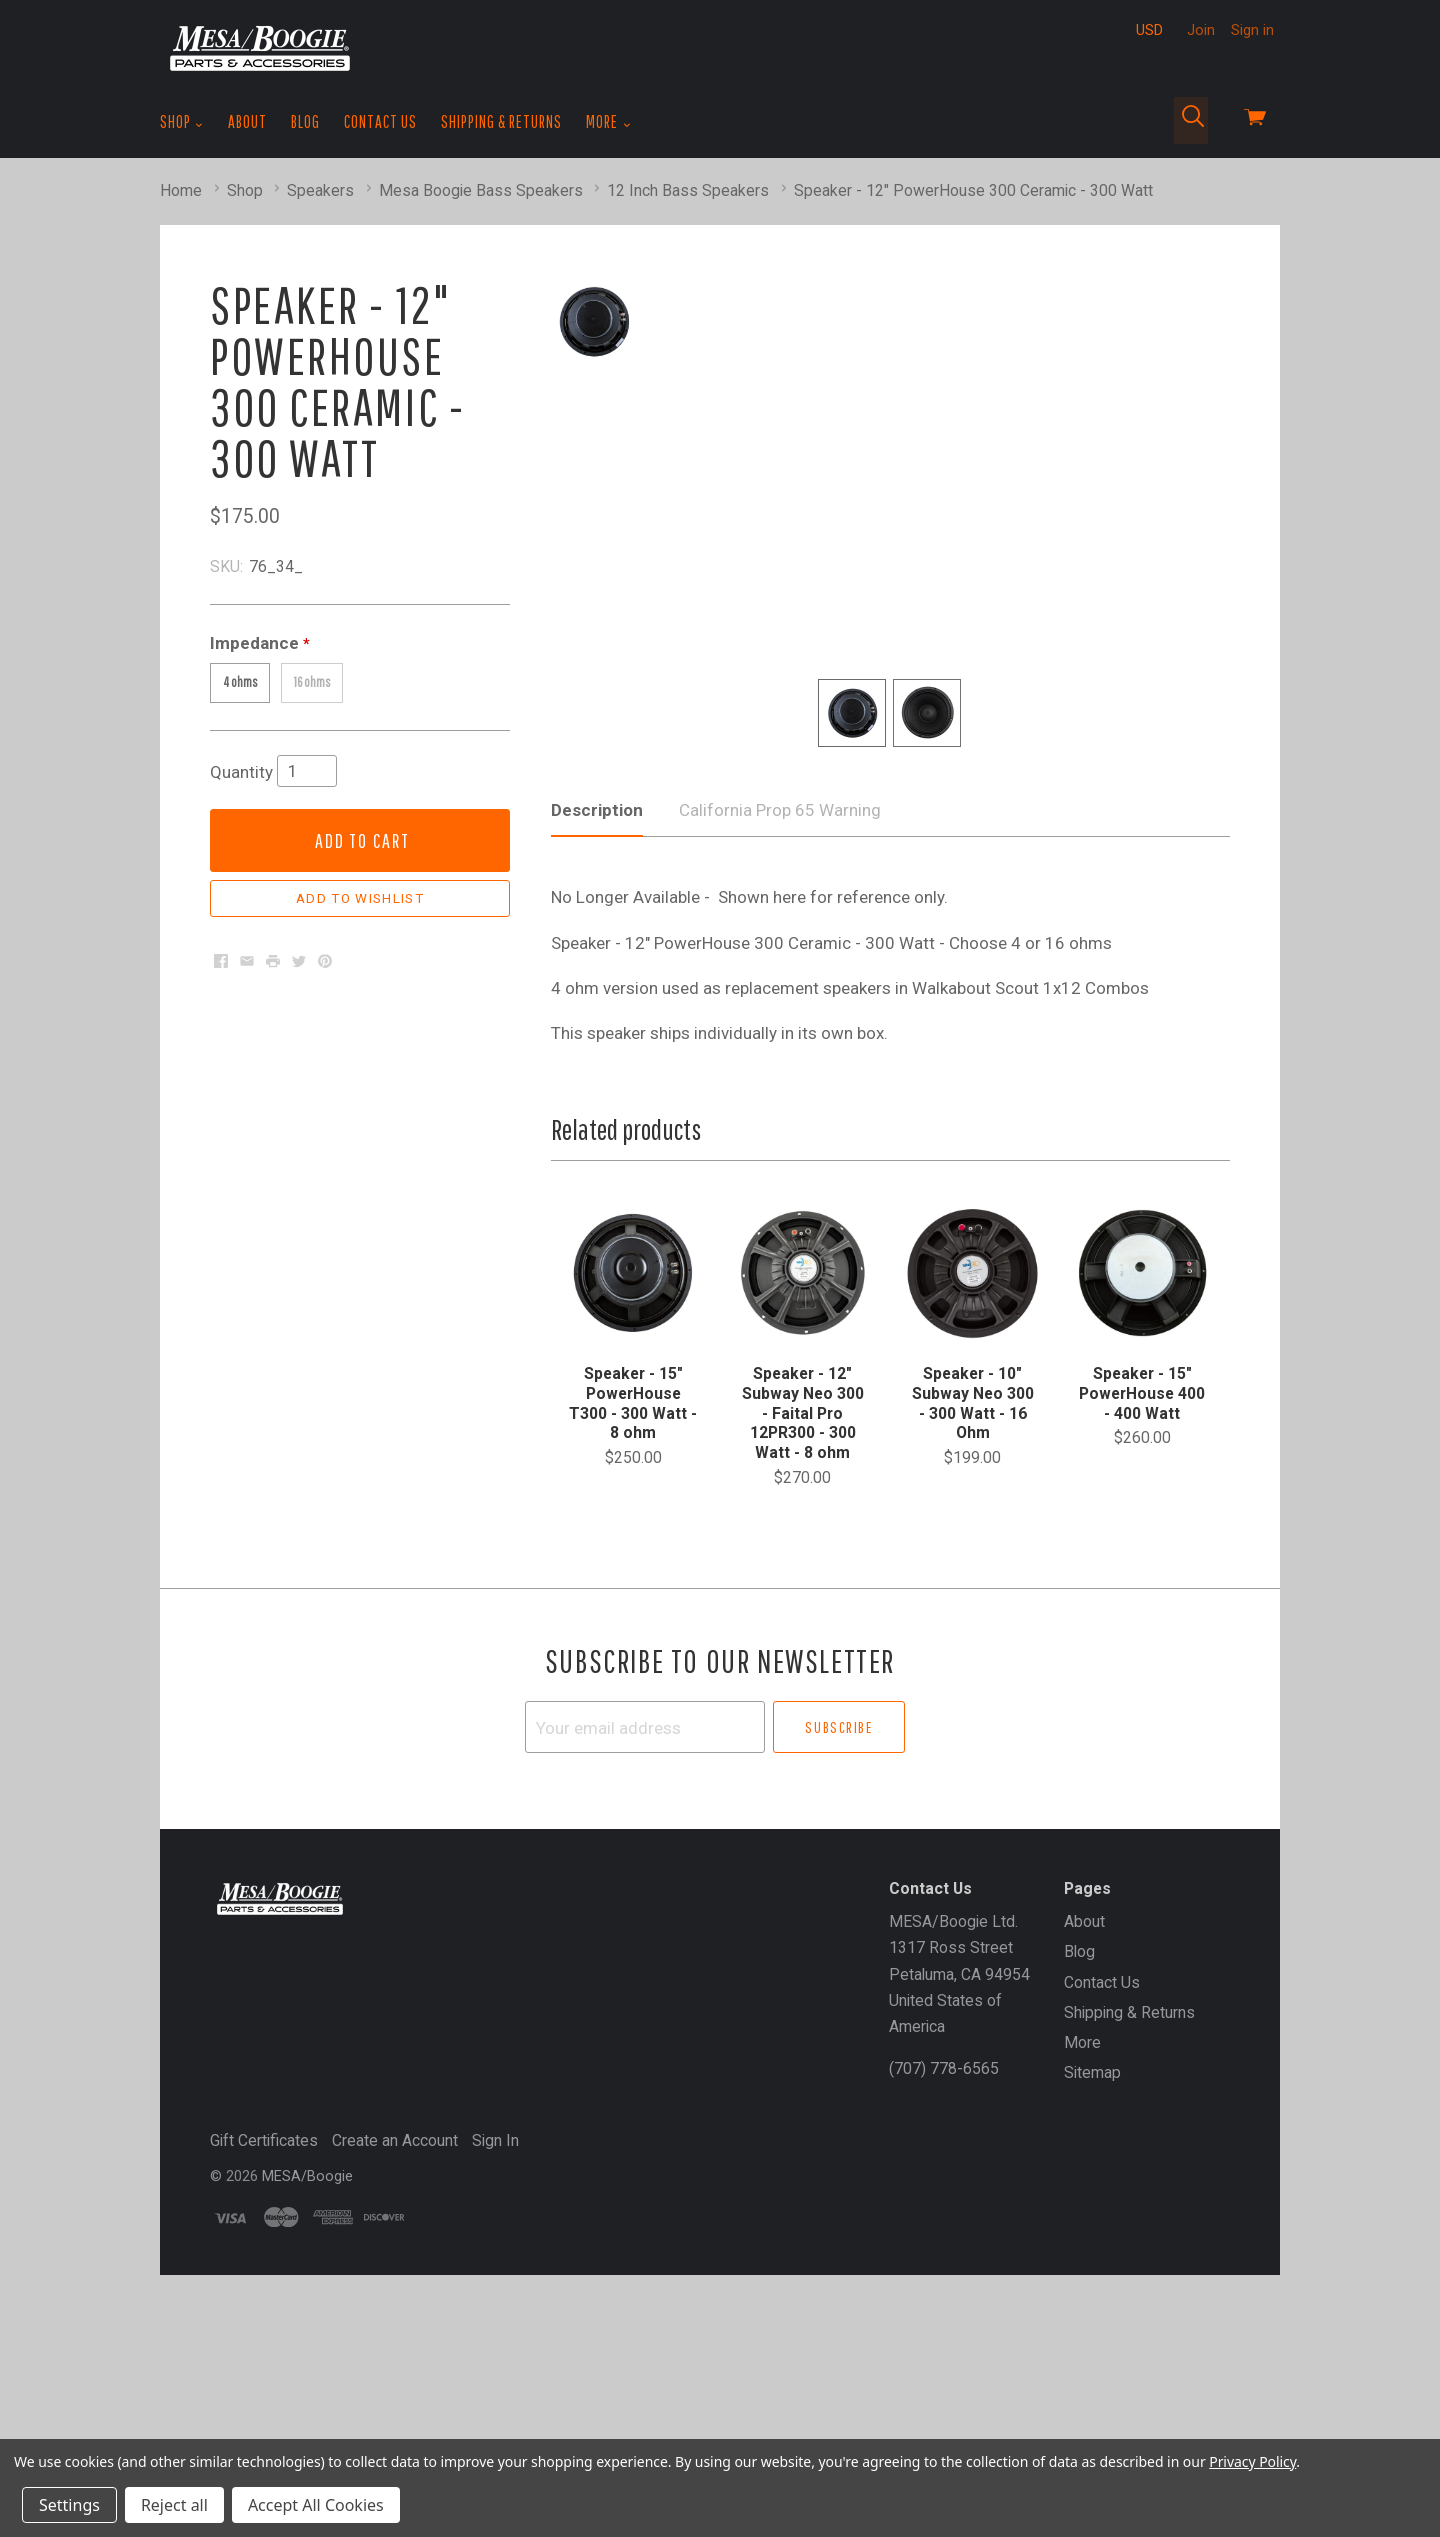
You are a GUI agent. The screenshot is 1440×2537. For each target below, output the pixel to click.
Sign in (1252, 30)
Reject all (174, 2505)
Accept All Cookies (316, 2505)
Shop (182, 122)
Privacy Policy (1252, 2461)
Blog (305, 121)
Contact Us (380, 121)
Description (597, 1032)
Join (1201, 30)
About (247, 121)
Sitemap (1092, 2294)
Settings (69, 2505)
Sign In (495, 2362)
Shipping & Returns (501, 121)
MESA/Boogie (307, 2397)
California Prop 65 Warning (780, 1032)
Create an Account (395, 2362)
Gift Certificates (264, 2362)
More (608, 122)
